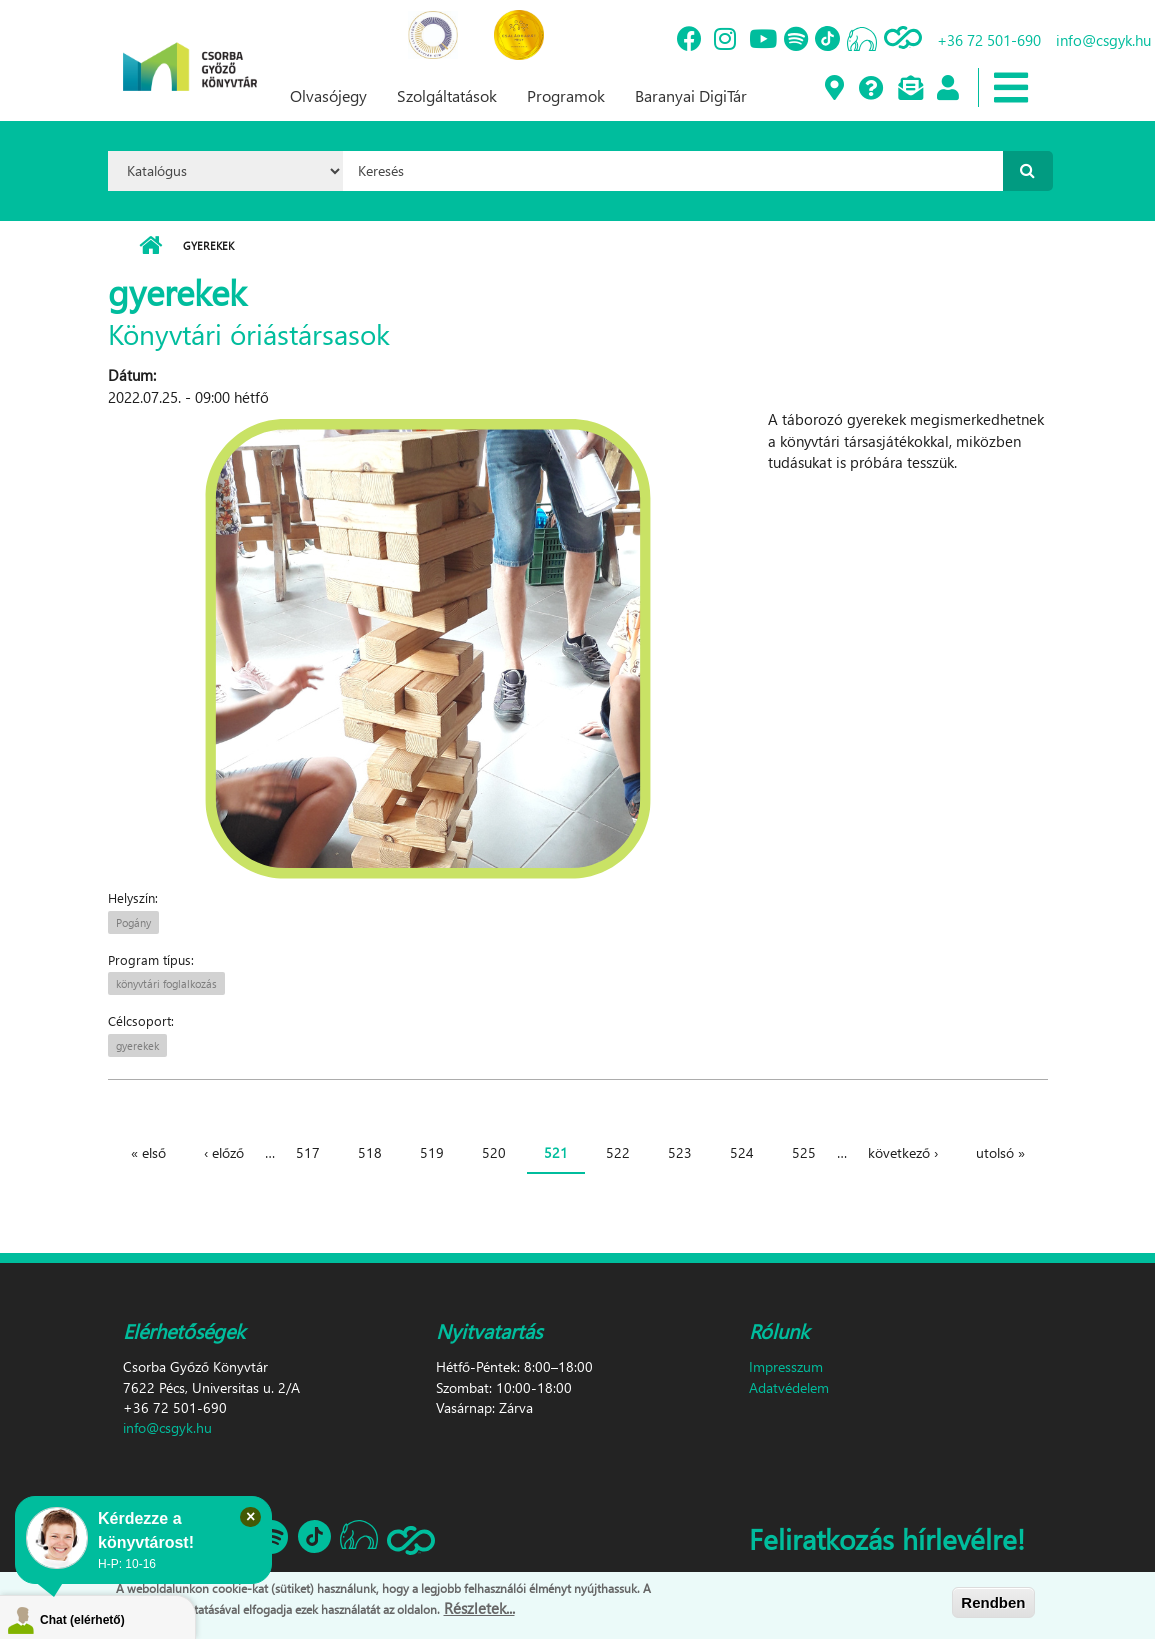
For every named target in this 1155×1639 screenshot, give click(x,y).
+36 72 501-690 (989, 40)
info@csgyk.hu (167, 1427)
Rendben (993, 1603)
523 (680, 1152)
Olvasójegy (328, 95)
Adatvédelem (789, 1387)
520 (494, 1152)
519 (432, 1152)
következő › (903, 1152)
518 (370, 1152)
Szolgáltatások (447, 95)
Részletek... (479, 1610)
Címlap (150, 246)
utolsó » (1000, 1152)
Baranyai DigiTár (691, 95)
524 (742, 1152)
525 (804, 1152)
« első (148, 1152)
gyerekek (137, 1045)
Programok (566, 95)
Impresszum (786, 1366)
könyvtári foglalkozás (166, 983)
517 (308, 1152)
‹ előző (224, 1152)
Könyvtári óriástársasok (249, 333)
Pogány (133, 922)
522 (618, 1152)
